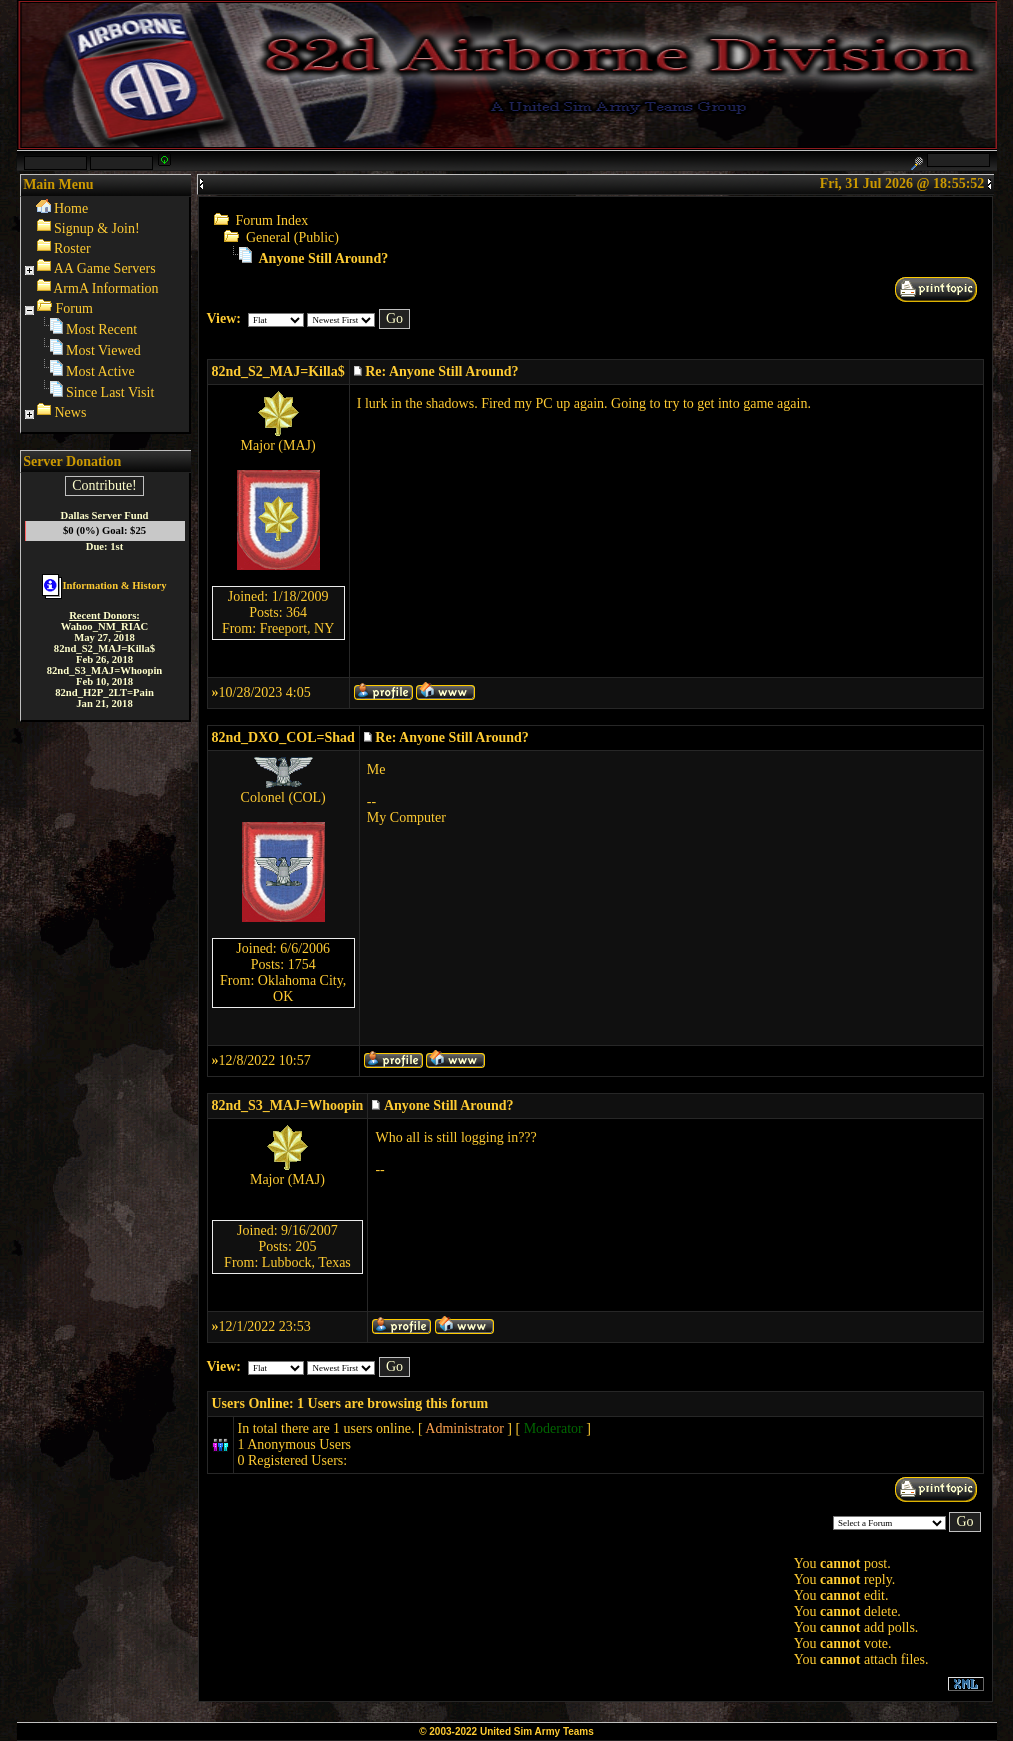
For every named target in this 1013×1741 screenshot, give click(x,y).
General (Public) (292, 237)
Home (71, 208)
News (71, 412)
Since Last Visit (110, 392)
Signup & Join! (97, 228)
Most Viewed (103, 350)
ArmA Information (105, 288)
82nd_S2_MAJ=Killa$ (278, 371)
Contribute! (104, 485)
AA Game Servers (105, 268)
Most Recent (101, 329)
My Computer (406, 817)
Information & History (104, 585)
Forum (74, 308)
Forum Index (272, 220)
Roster (72, 248)
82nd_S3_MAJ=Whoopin (288, 1105)
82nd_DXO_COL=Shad (283, 737)
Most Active (100, 371)
